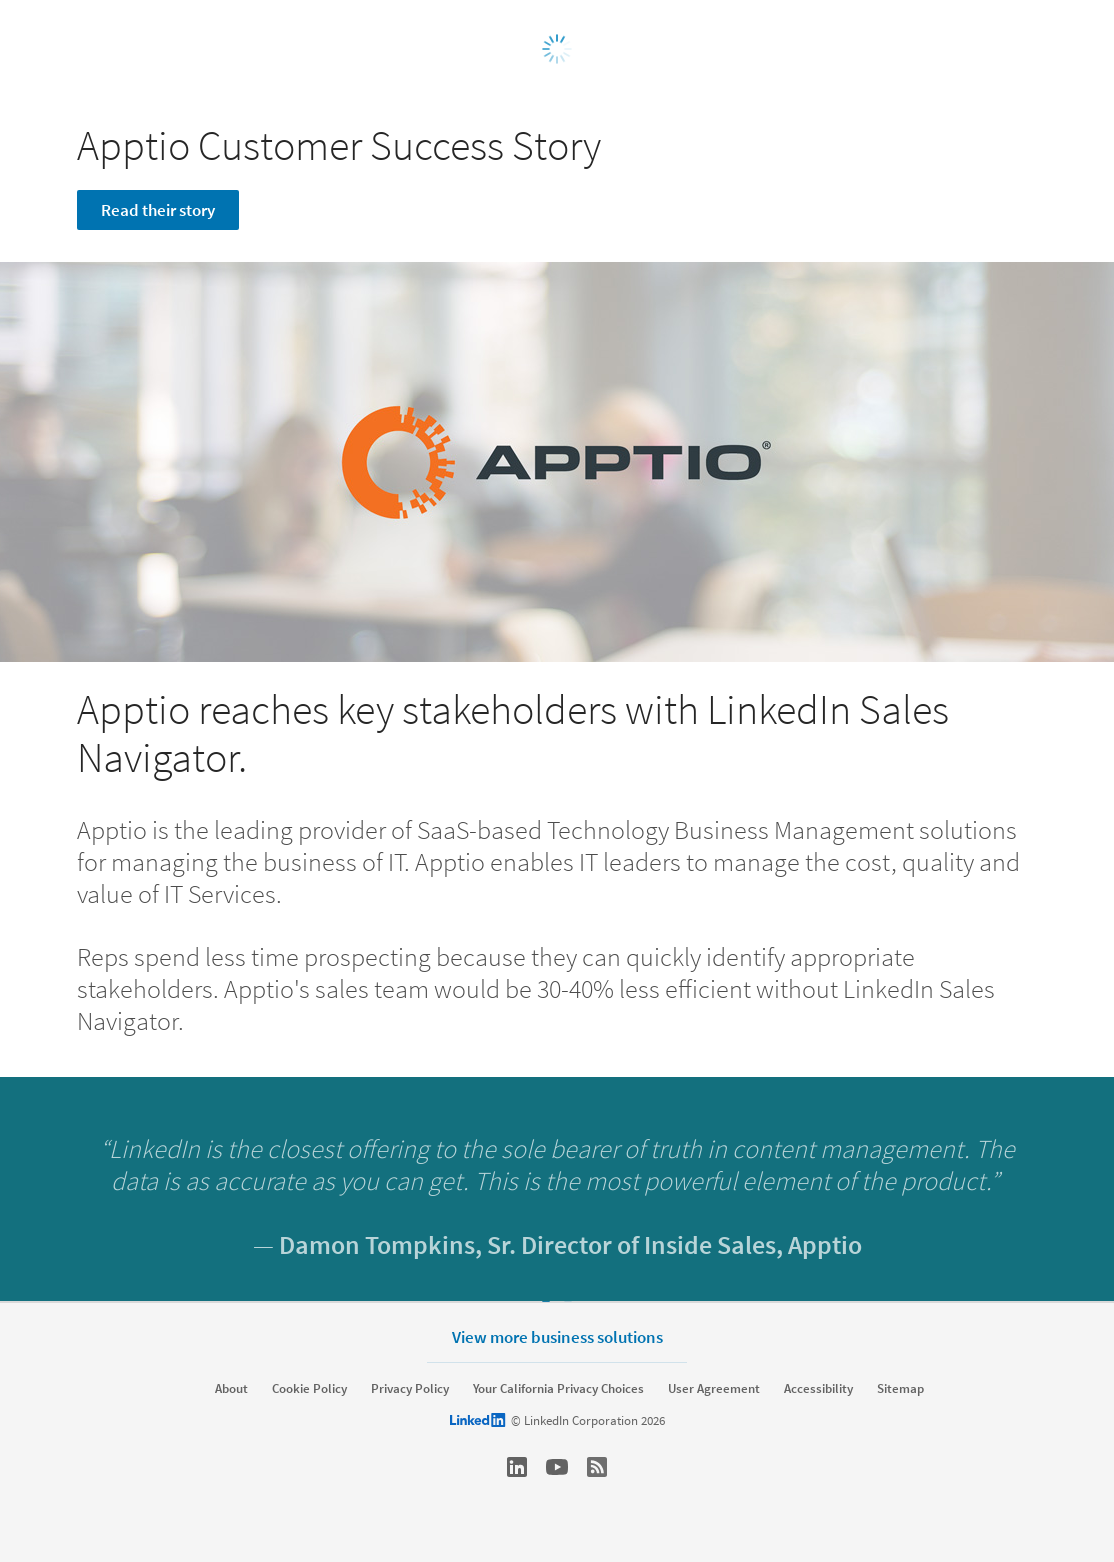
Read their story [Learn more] (158, 210)
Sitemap (900, 1389)
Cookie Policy (309, 1389)
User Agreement (714, 1389)
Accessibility (818, 1389)
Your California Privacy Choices (558, 1389)
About (231, 1389)
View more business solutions (557, 1336)
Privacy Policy (410, 1389)
